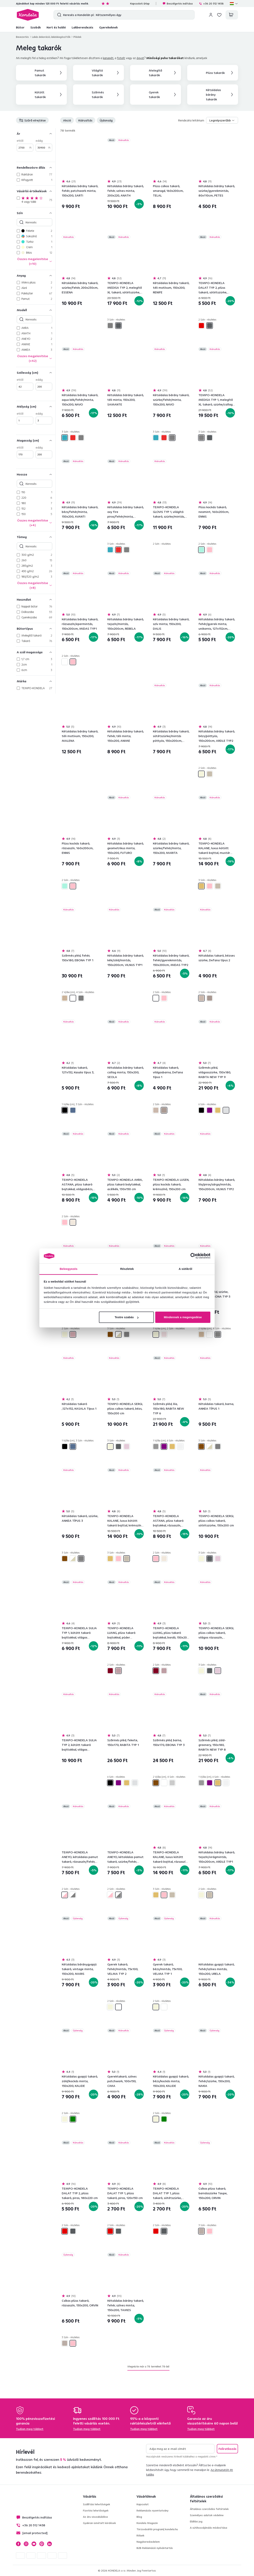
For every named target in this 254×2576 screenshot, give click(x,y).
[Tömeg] (35, 536)
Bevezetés (22, 36)
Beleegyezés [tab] (68, 1268)
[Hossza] (35, 474)
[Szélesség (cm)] (35, 372)
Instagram (26, 2543)
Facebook (18, 2543)
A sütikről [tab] (185, 1268)
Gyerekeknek (108, 27)
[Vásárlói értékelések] (35, 191)
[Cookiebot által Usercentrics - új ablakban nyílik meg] (193, 1256)
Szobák (35, 27)
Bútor (20, 27)
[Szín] (35, 212)
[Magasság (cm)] (35, 440)
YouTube (34, 2543)
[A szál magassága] (35, 652)
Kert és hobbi (56, 27)
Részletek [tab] (127, 1268)
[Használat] (35, 599)
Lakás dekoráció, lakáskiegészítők (51, 36)
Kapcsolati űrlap (140, 3)
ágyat (140, 58)
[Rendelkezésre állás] (35, 167)
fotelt (121, 58)
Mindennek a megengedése (183, 1317)
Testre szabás (126, 1317)
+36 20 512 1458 (211, 3)
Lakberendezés (82, 27)
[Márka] (35, 681)
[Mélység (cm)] (35, 406)
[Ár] (35, 133)
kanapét (108, 58)
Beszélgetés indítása (177, 3)
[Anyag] (35, 275)
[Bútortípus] (35, 628)
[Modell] (35, 310)
